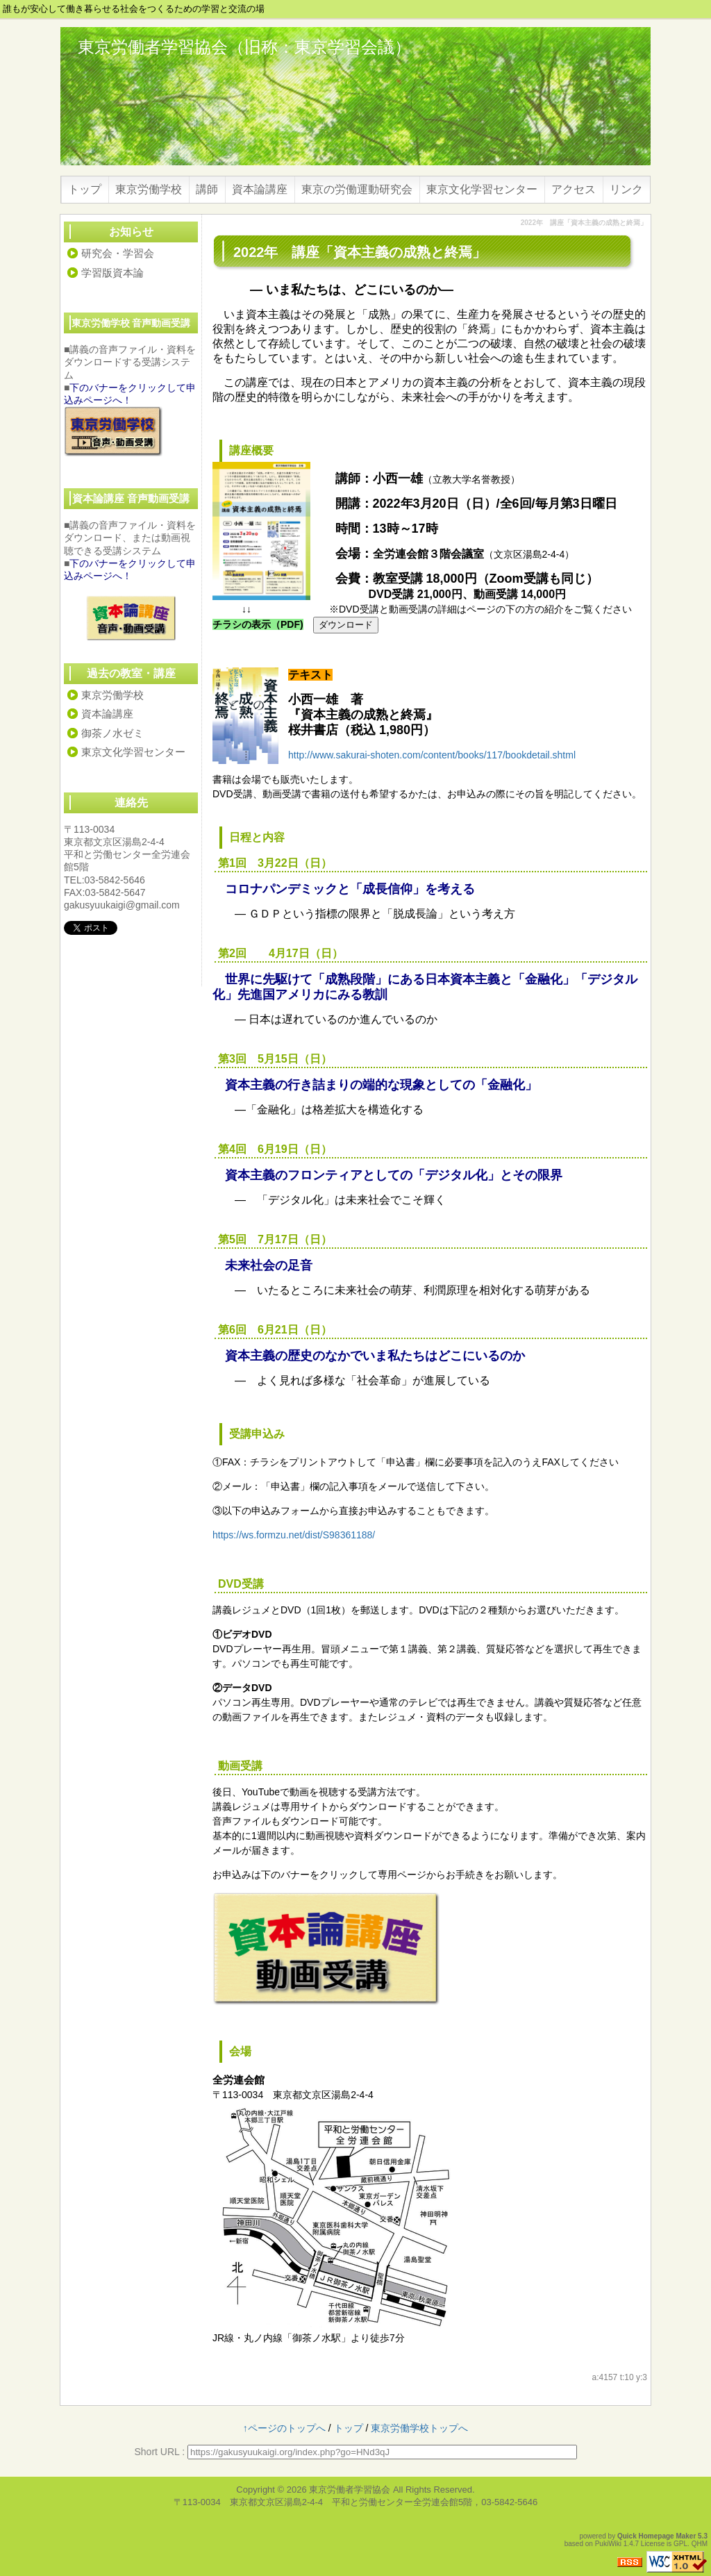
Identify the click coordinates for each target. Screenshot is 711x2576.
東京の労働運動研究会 (356, 189)
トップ (84, 189)
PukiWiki (608, 2544)
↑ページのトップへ (284, 2428)
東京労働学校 (148, 189)
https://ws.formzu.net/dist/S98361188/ (293, 1534)
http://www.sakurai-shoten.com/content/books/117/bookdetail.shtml (432, 755)
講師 (207, 189)
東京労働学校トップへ (419, 2428)
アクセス (573, 189)
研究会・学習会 (117, 253)
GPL (680, 2544)
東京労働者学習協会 (349, 2489)
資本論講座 (259, 189)
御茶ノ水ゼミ (112, 733)
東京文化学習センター (481, 189)
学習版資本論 (112, 273)
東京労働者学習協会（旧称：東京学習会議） (244, 47)
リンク (626, 189)
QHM (700, 2544)
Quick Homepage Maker (656, 2536)
